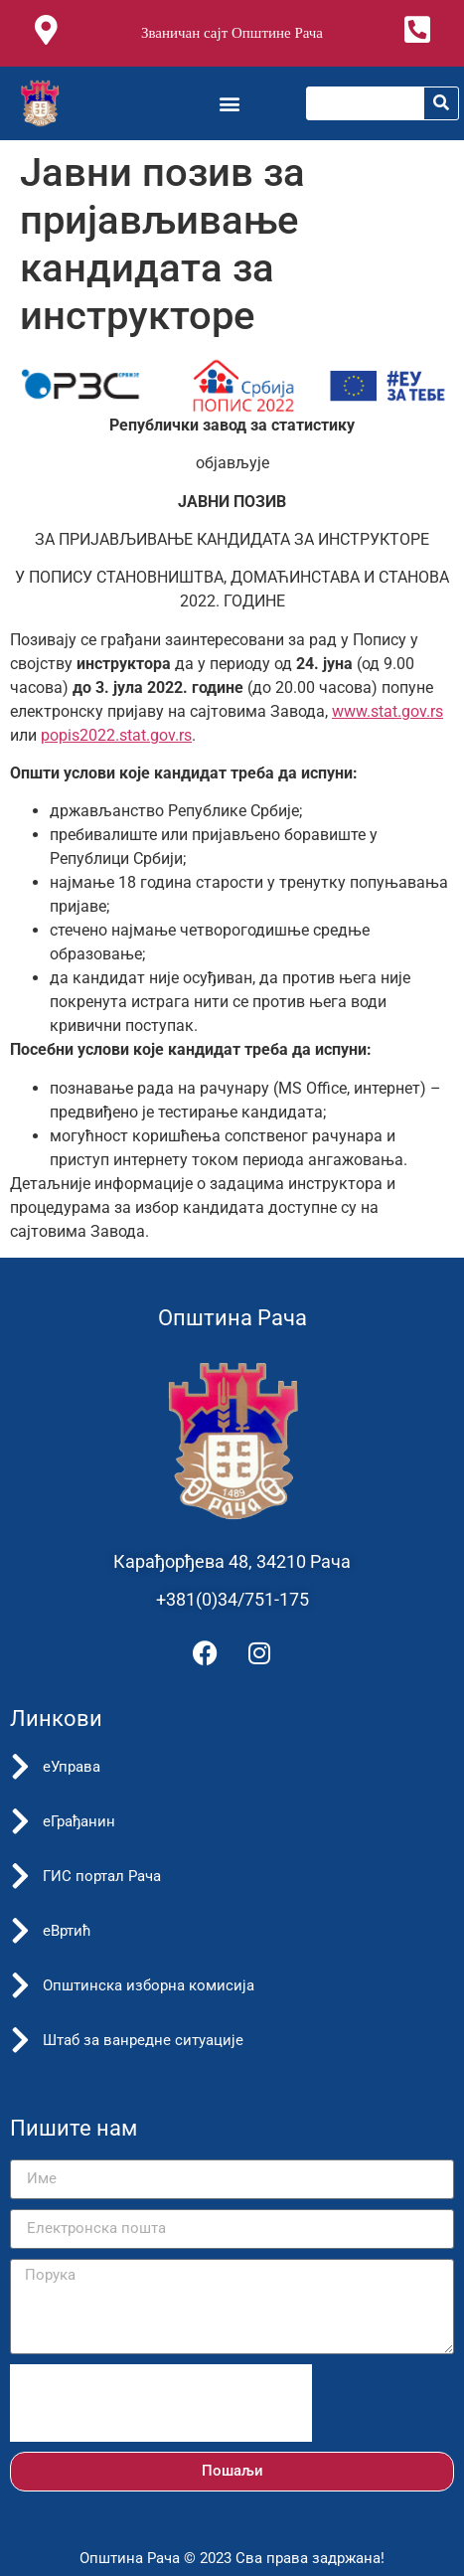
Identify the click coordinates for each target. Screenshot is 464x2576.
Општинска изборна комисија (148, 1985)
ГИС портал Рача (102, 1876)
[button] (230, 102)
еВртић (67, 1931)
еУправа (71, 1767)
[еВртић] (20, 1931)
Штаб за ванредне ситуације (143, 2040)
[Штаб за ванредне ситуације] (20, 2040)
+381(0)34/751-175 (232, 1599)
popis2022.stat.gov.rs (116, 735)
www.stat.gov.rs (387, 711)
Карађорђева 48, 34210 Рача (232, 1561)
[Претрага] (441, 103)
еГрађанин (79, 1821)
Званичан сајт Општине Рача (232, 33)
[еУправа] (20, 1767)
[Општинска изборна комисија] (20, 1985)
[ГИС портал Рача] (20, 1876)
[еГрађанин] (20, 1821)
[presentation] (161, 2403)
